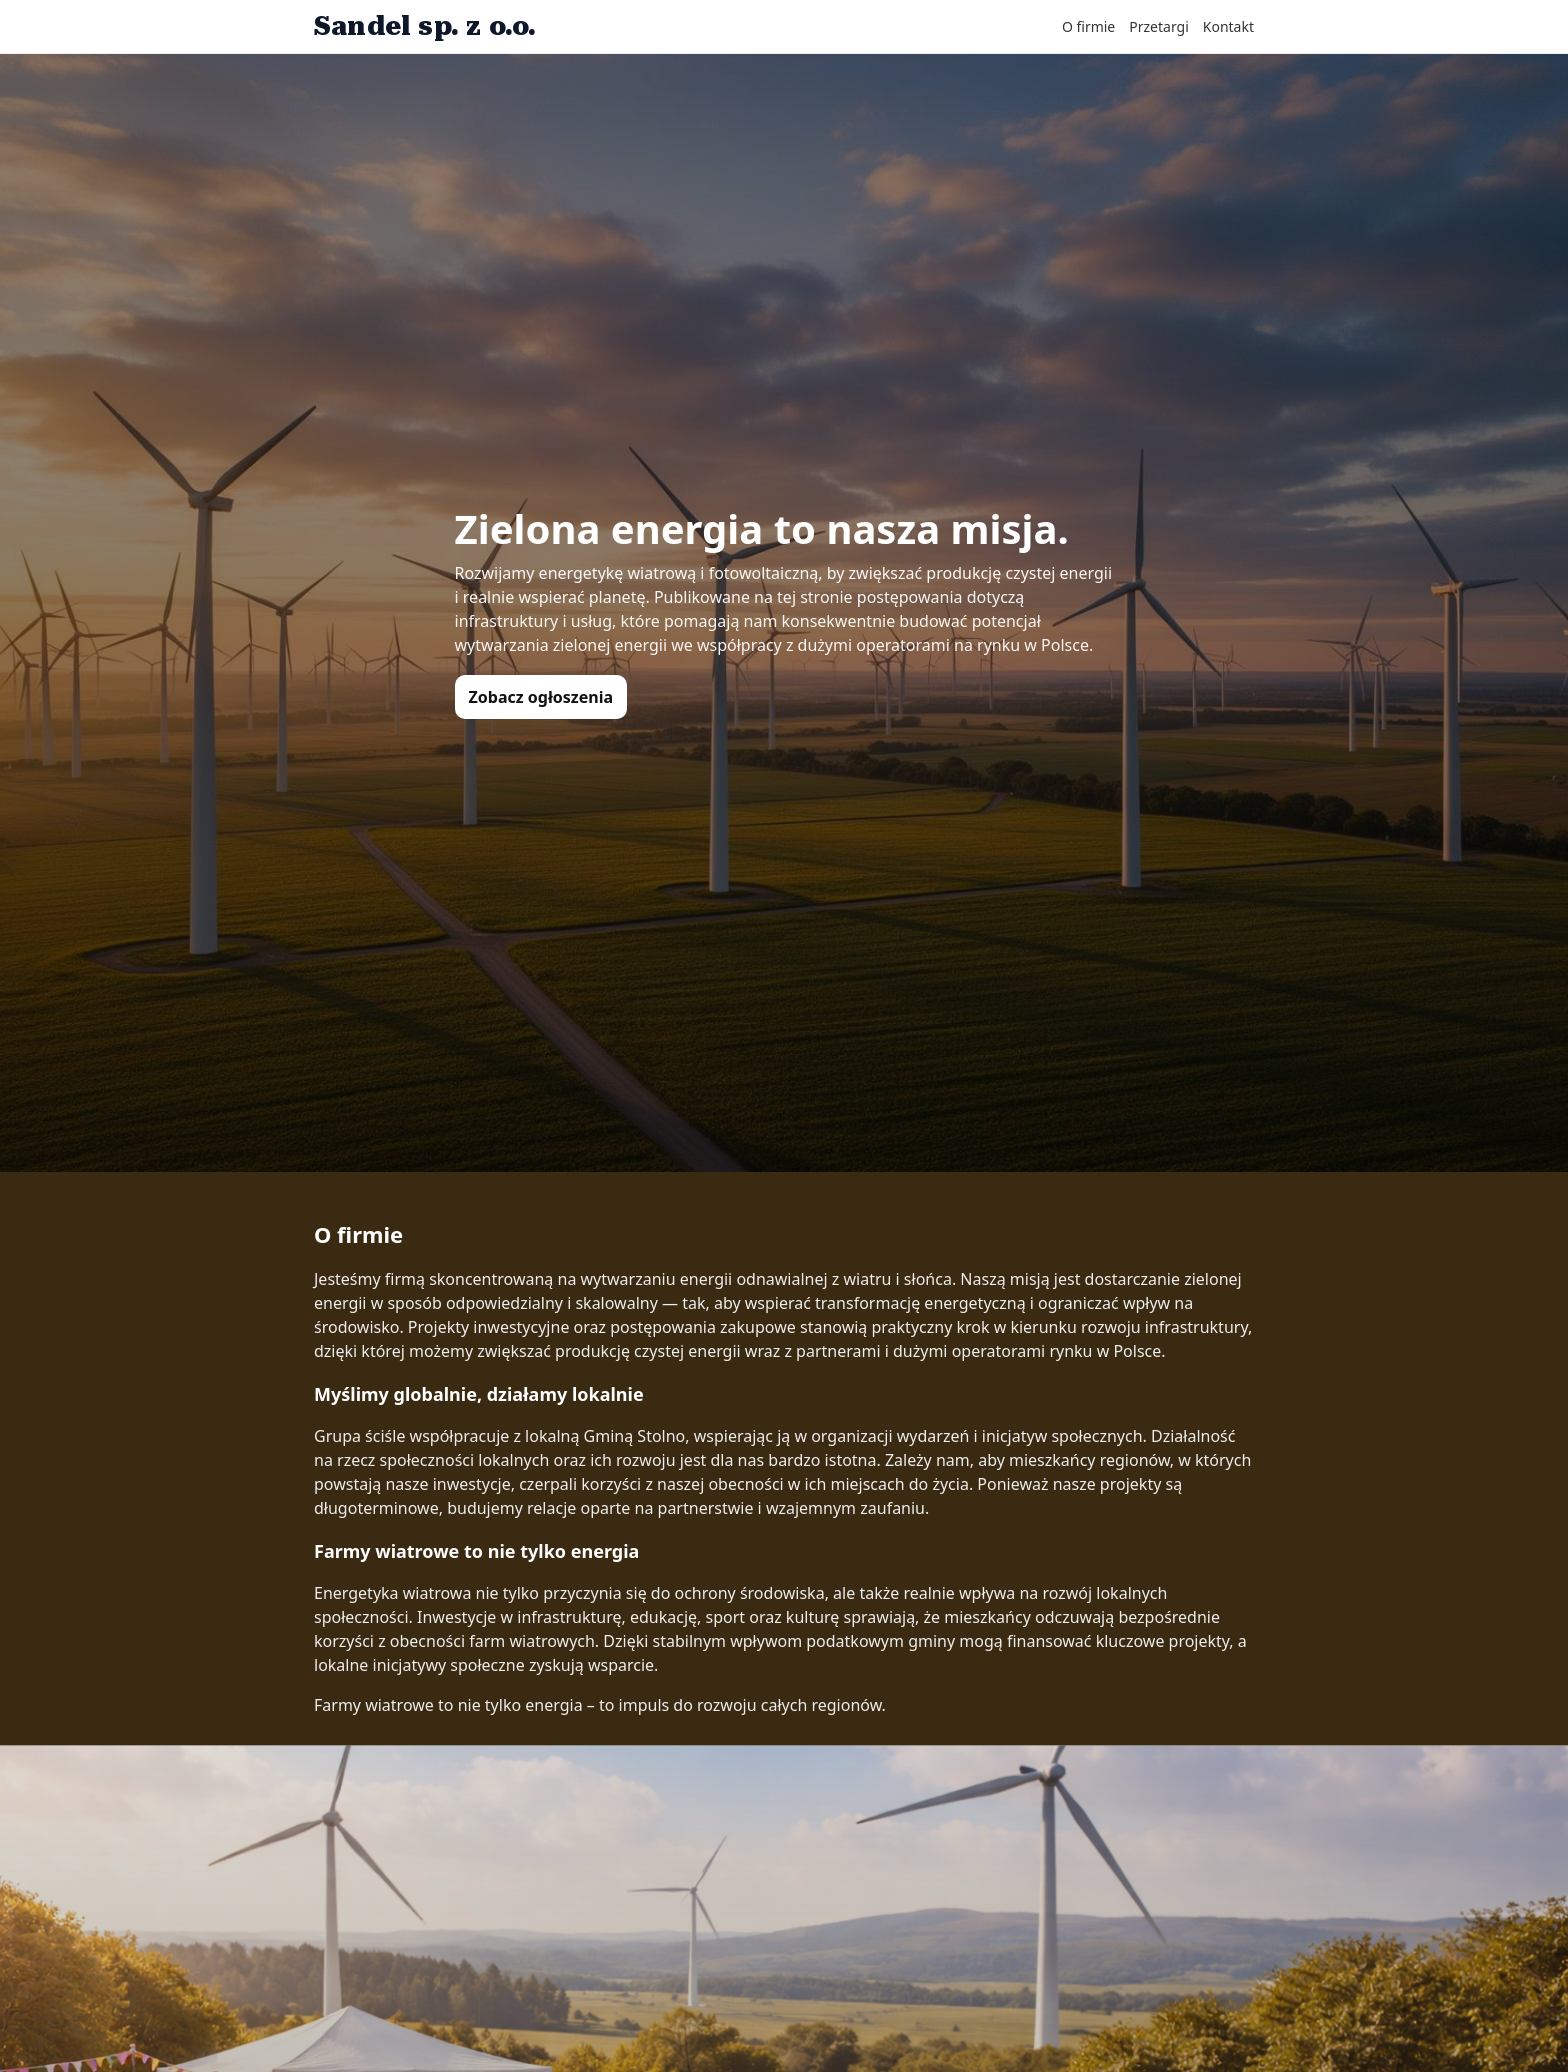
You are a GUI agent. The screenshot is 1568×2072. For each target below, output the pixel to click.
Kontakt (1228, 26)
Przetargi (1159, 26)
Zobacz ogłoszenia (541, 697)
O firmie (1088, 26)
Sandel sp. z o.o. (425, 26)
